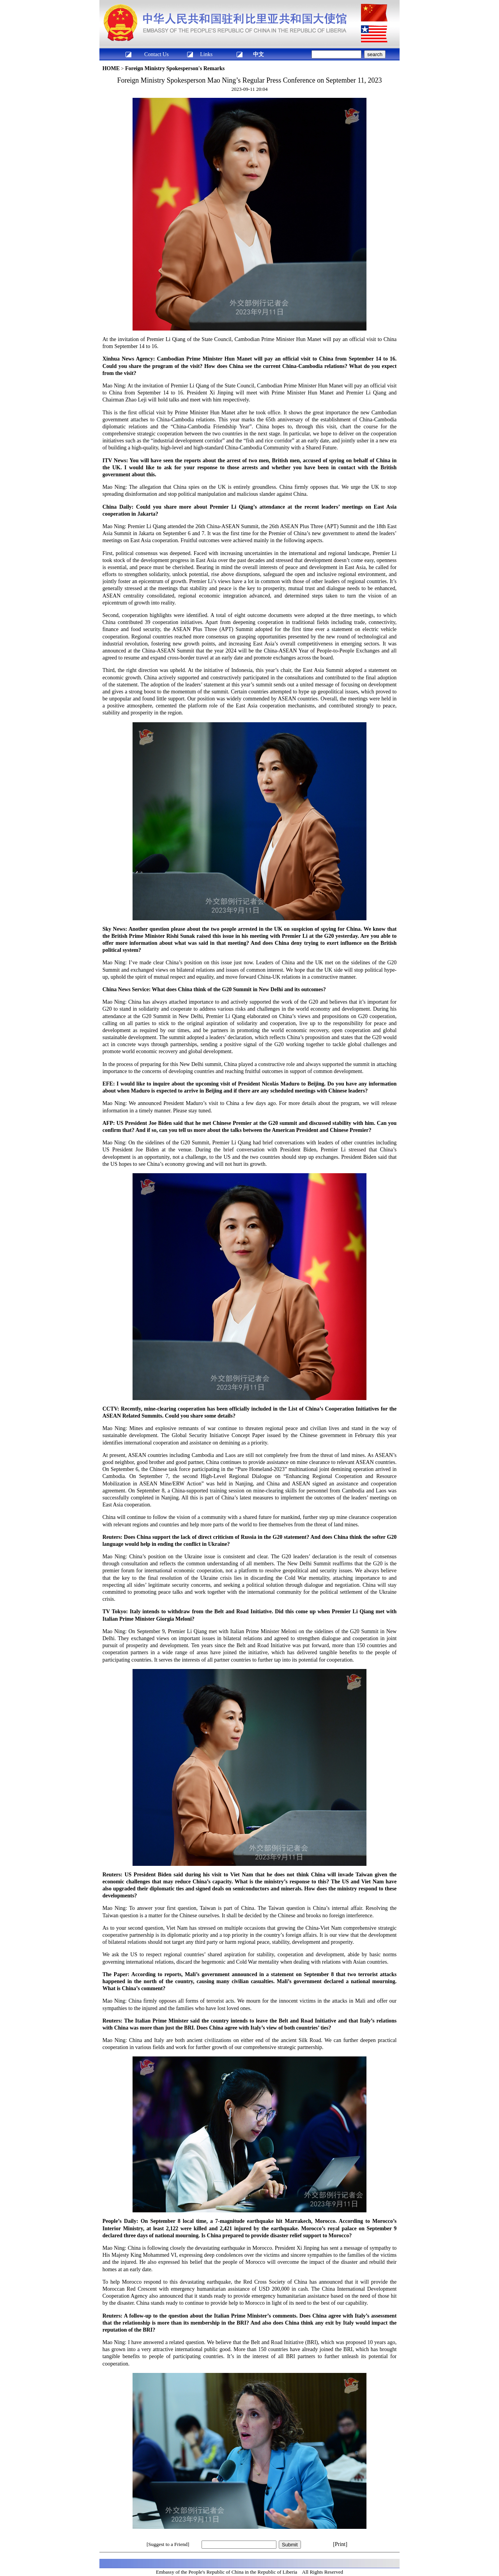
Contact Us (156, 54)
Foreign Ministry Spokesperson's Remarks (175, 68)
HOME (111, 68)
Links (206, 54)
